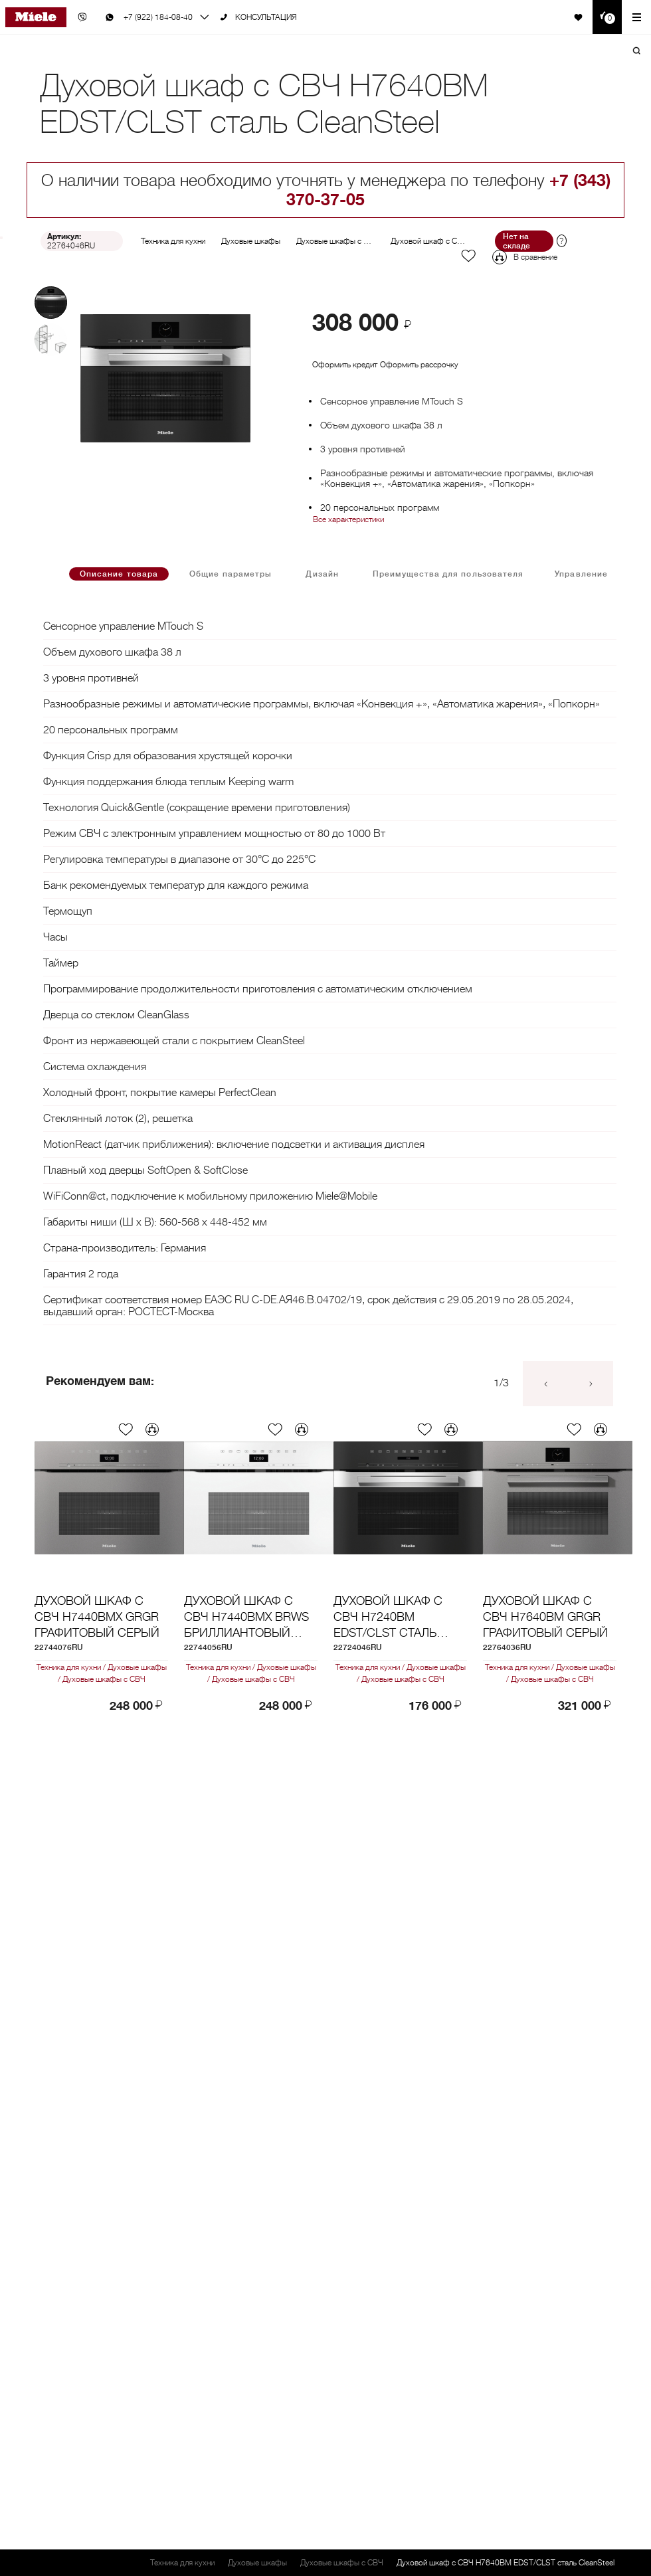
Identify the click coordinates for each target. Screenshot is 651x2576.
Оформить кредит (344, 364)
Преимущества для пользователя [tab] (448, 574)
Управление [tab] (581, 574)
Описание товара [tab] (119, 574)
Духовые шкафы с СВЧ (337, 241)
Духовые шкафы (250, 241)
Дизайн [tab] (322, 574)
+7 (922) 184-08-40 (158, 17)
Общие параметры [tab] (230, 574)
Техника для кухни (173, 241)
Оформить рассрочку (419, 364)
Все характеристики (348, 519)
